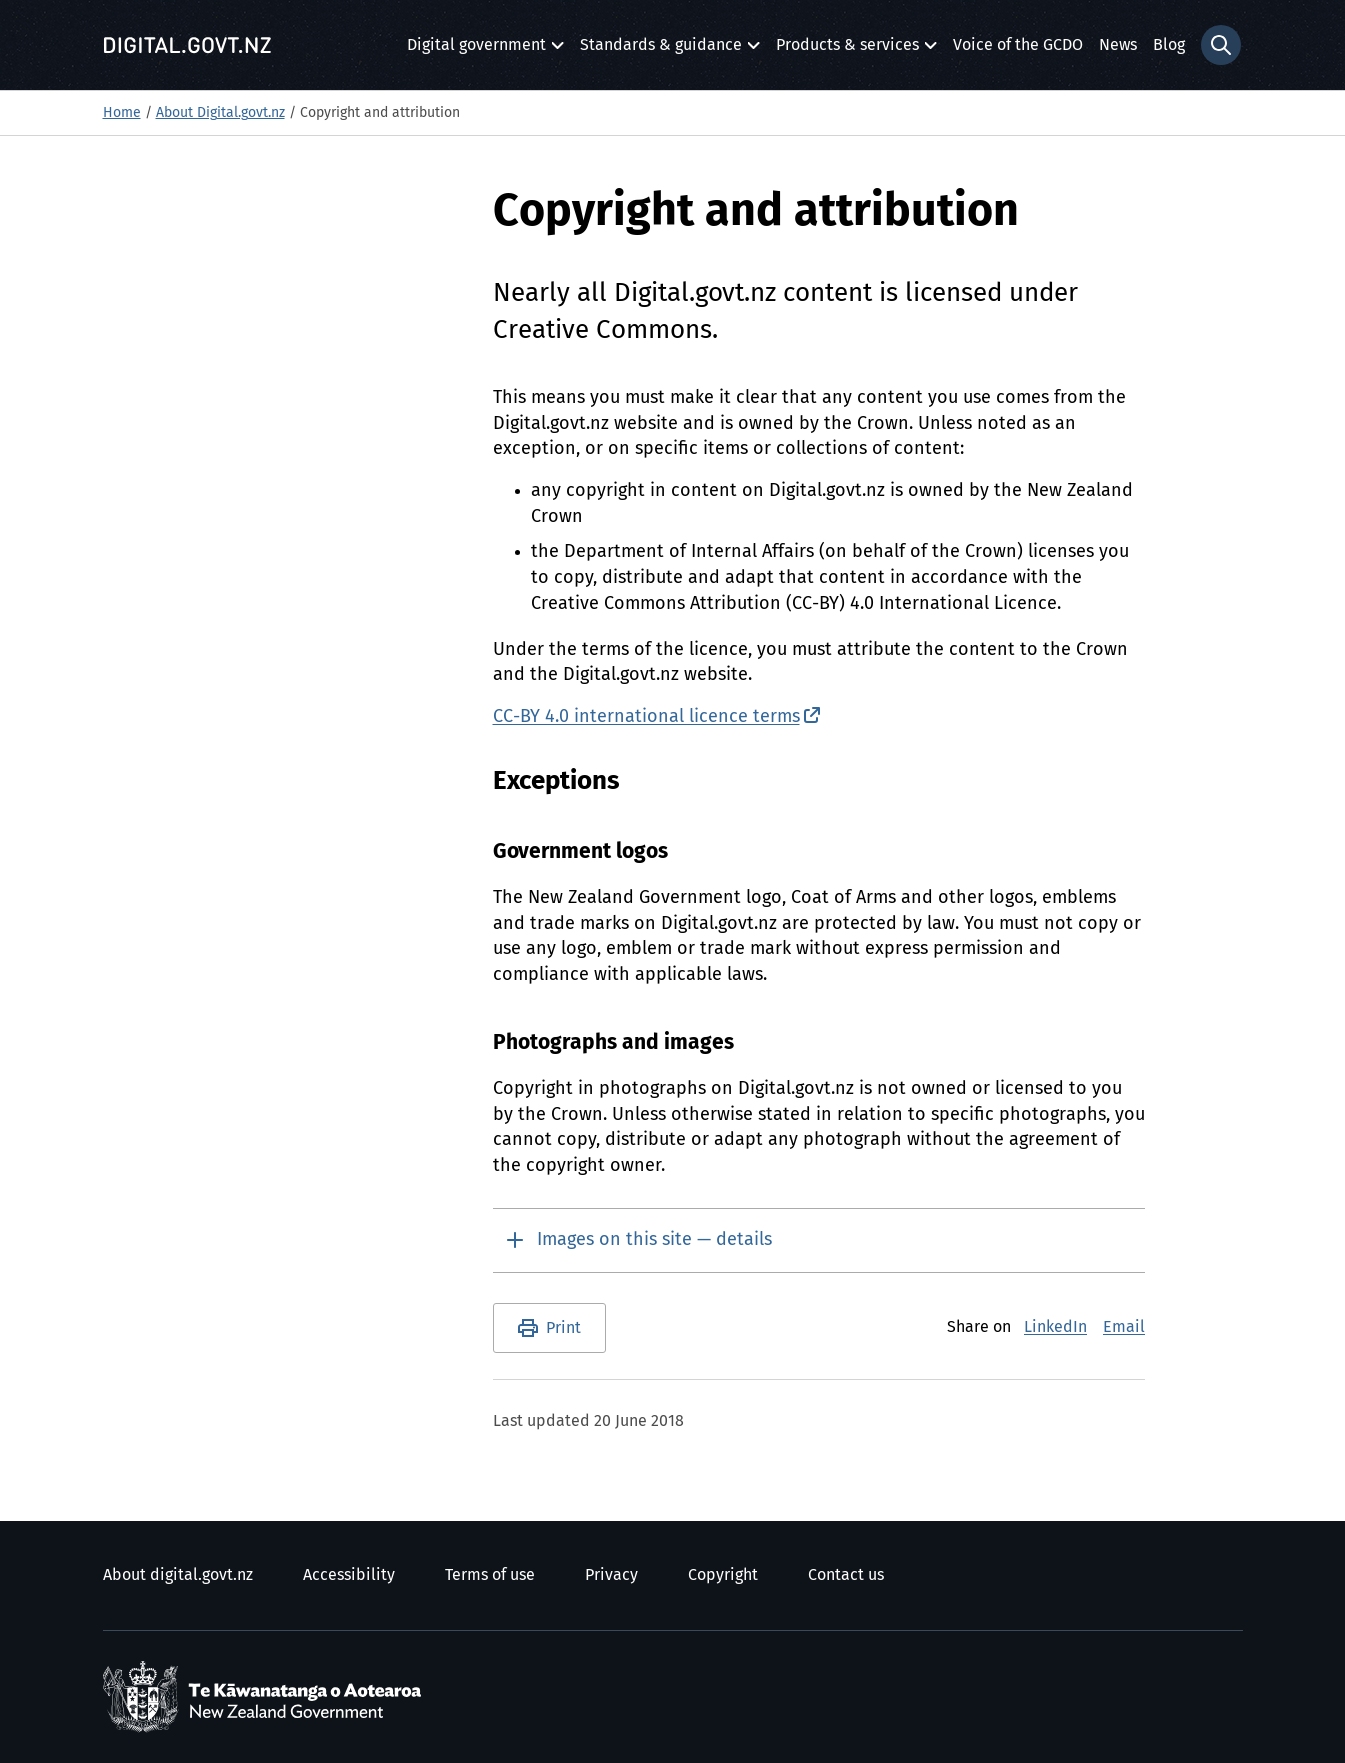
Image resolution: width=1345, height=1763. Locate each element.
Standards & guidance (661, 50)
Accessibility (349, 1575)
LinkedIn (1055, 1327)
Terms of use (490, 1575)
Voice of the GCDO (1018, 45)
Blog (1169, 45)
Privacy (611, 1575)
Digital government (476, 50)
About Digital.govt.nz (220, 113)
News (1118, 45)
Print (563, 1328)
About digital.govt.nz (178, 1575)
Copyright (723, 1575)
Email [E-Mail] (1124, 1327)
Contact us (846, 1575)
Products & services (847, 50)
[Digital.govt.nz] (188, 45)
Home (122, 113)
